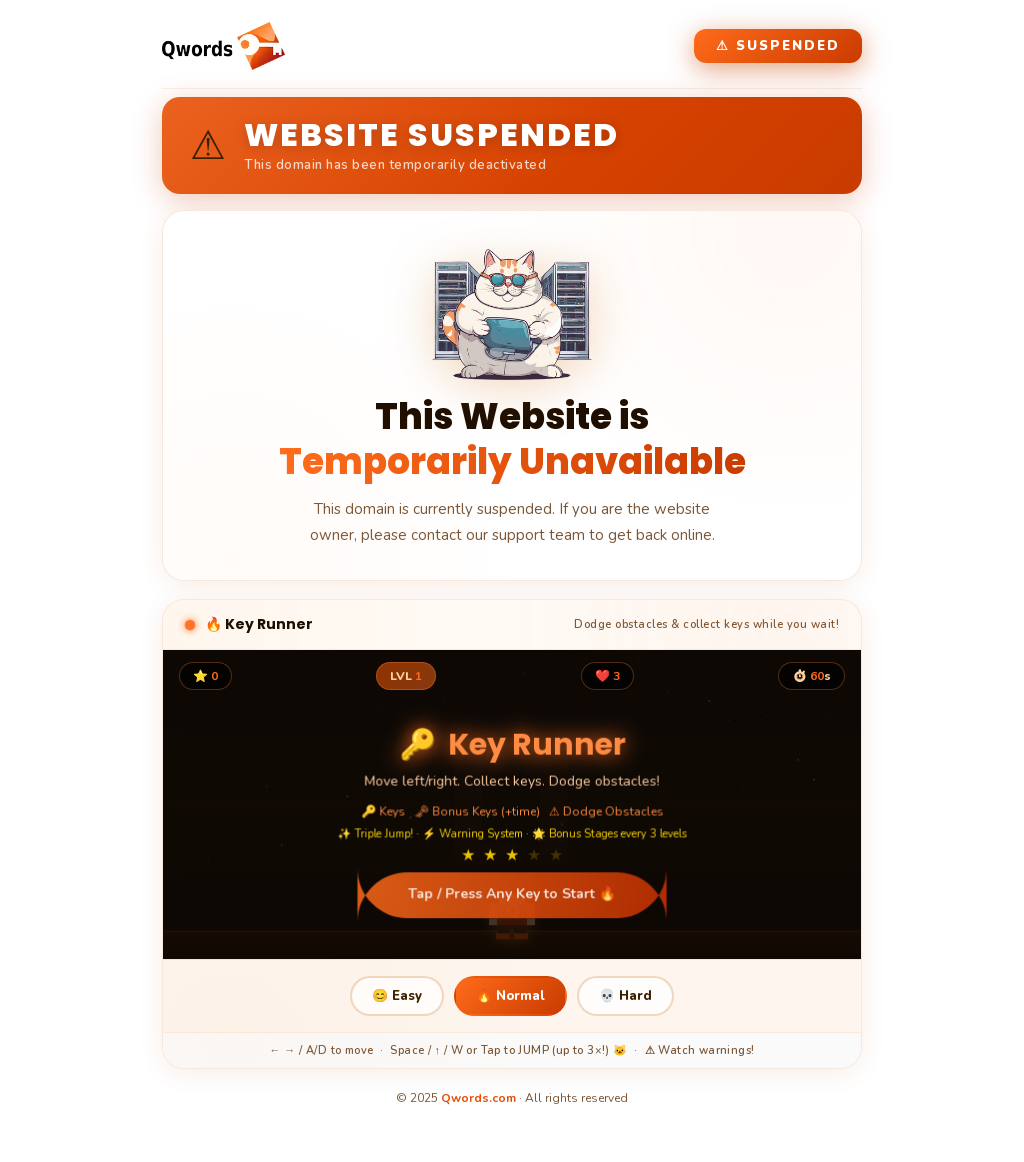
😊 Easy (397, 996)
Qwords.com (478, 1098)
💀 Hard (625, 996)
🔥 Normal (510, 996)
